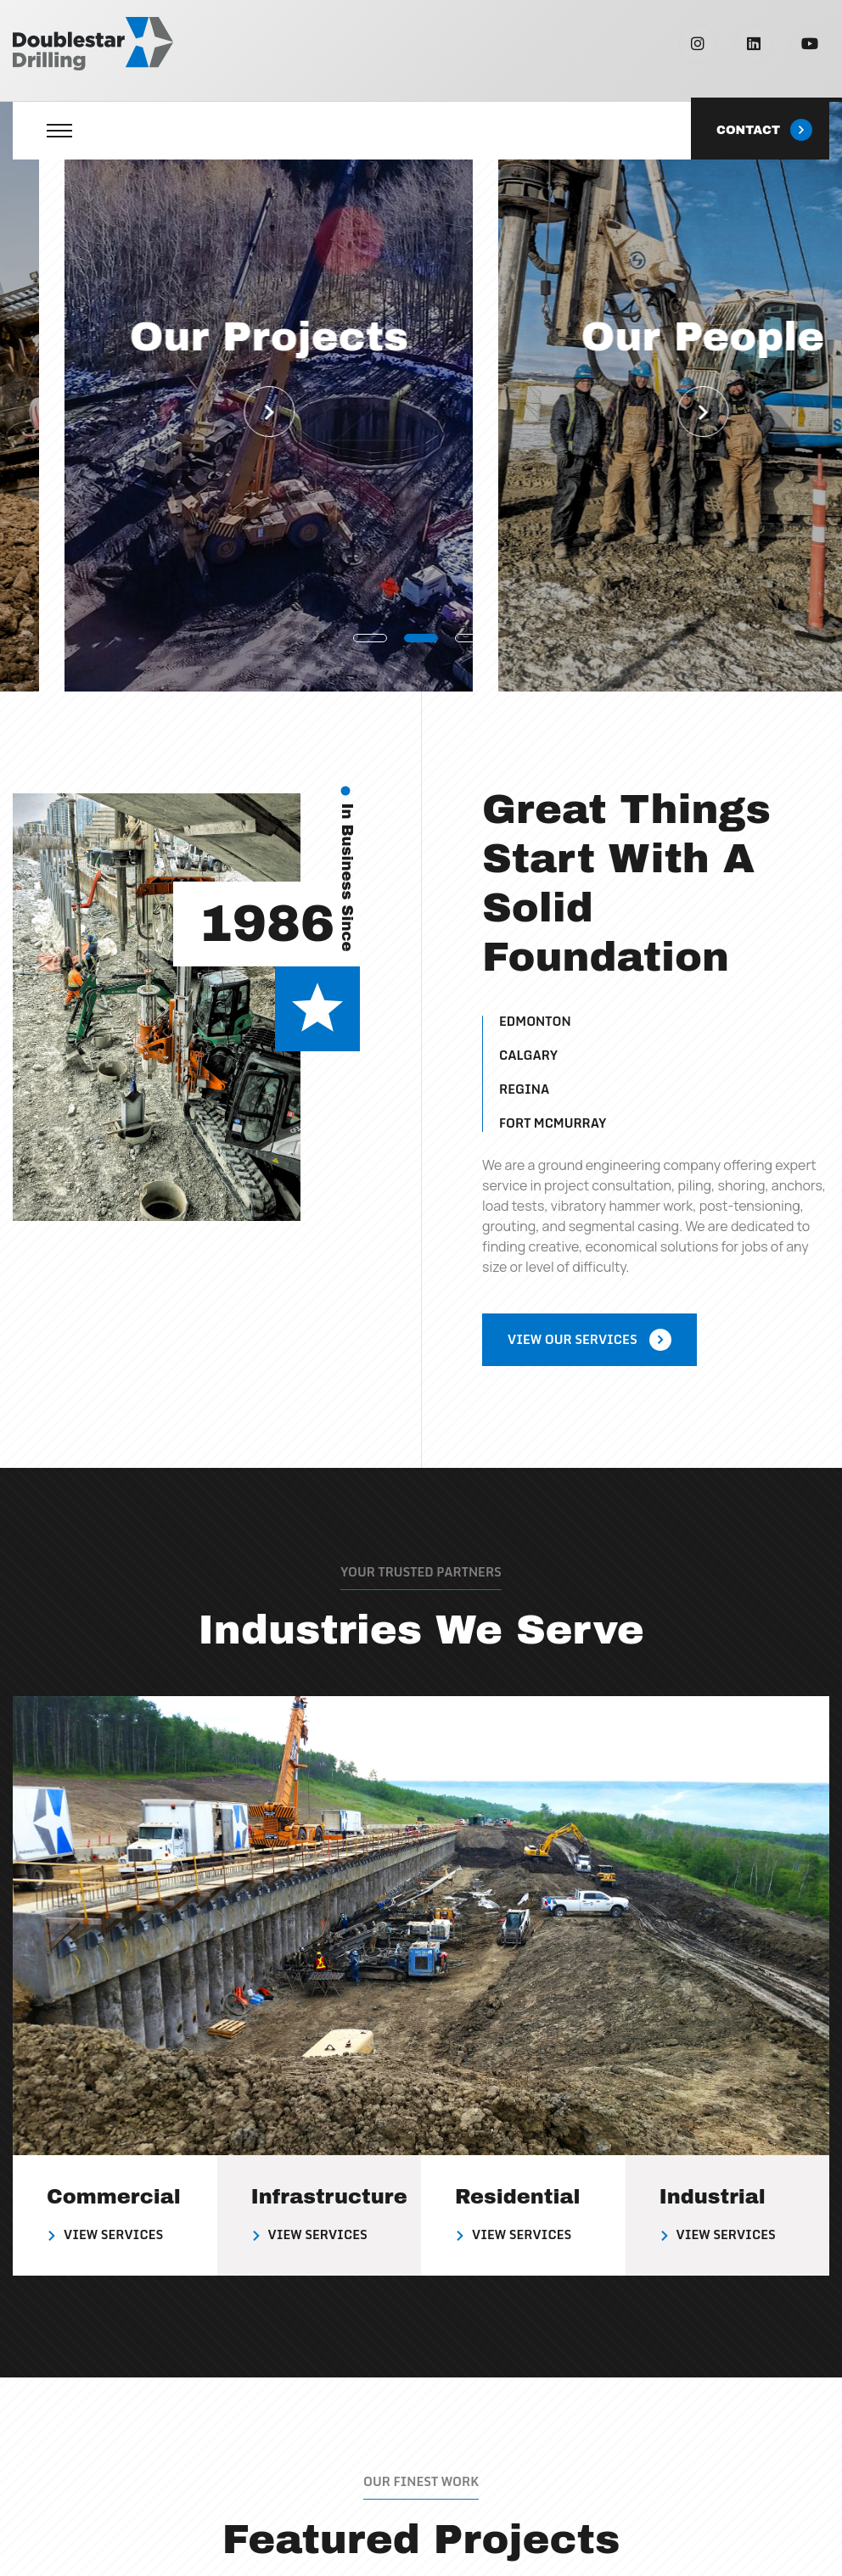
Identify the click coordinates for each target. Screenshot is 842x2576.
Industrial (713, 2197)
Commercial (114, 2197)
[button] (370, 637)
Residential (517, 2197)
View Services (113, 2234)
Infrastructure (329, 2197)
